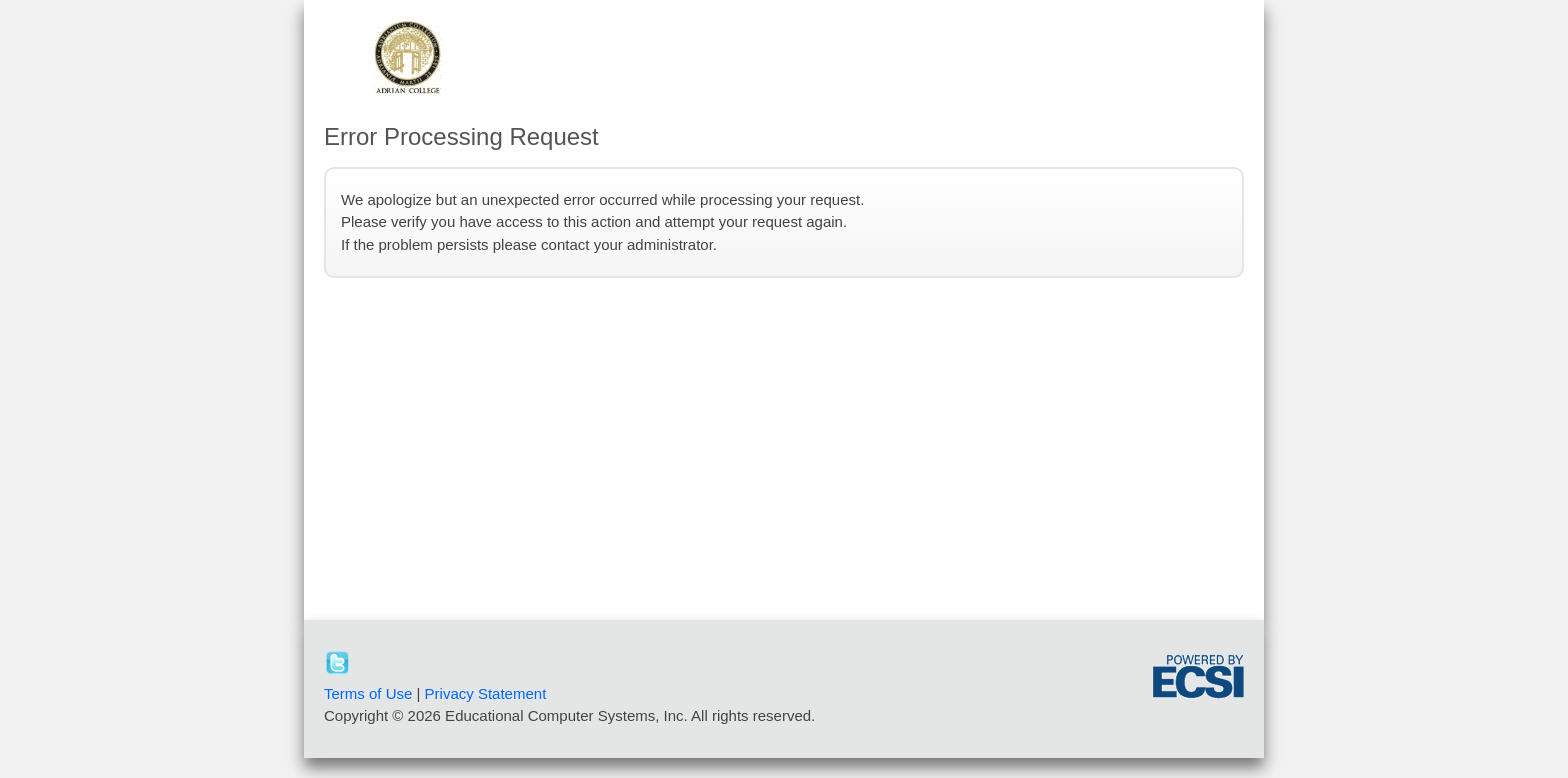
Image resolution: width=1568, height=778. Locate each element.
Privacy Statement (486, 693)
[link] (1088, 680)
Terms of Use (368, 693)
